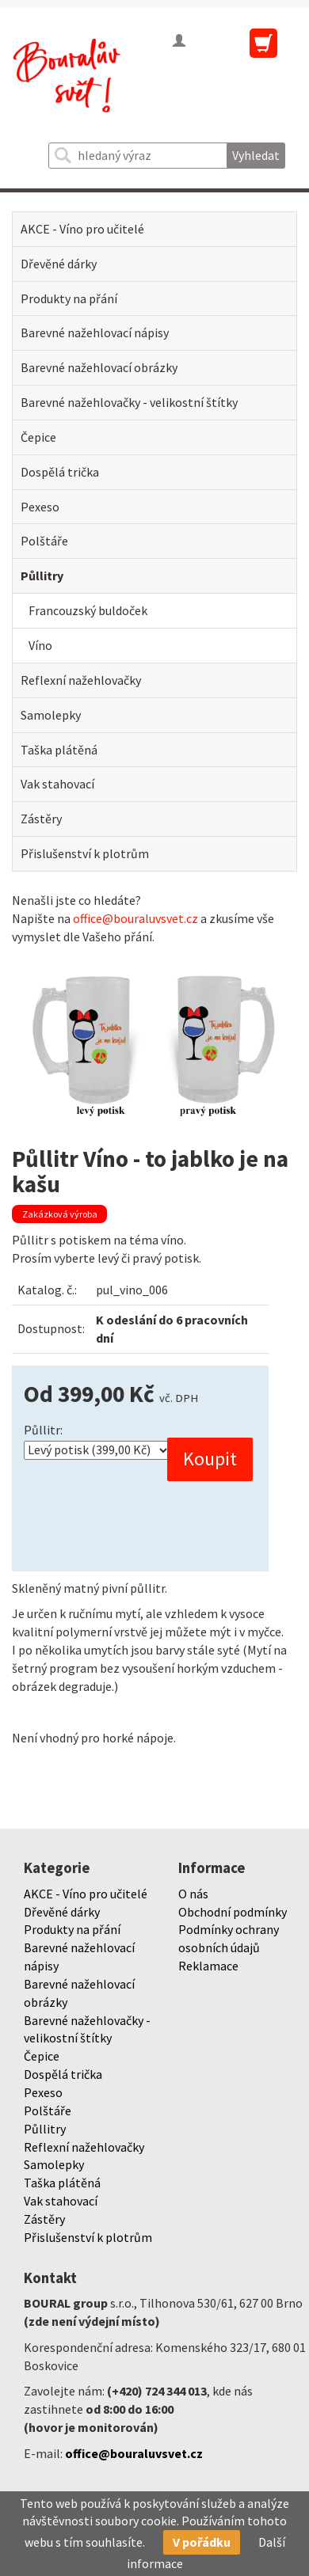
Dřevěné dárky (59, 264)
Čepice (38, 437)
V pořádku (202, 2542)
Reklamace (208, 1966)
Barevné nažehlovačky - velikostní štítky (129, 402)
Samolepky (51, 715)
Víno (40, 645)
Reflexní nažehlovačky (81, 680)
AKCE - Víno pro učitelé (82, 229)
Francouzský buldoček (88, 610)
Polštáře (44, 541)
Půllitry (42, 575)
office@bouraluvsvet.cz (135, 918)
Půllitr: (43, 1430)
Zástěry (41, 818)
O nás (193, 1894)
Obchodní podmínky (232, 1912)
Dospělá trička (60, 472)
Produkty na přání (69, 298)
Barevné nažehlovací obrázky (99, 367)
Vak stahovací (57, 784)
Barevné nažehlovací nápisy (95, 332)
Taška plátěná (59, 750)
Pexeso (40, 507)
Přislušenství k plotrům (85, 853)
